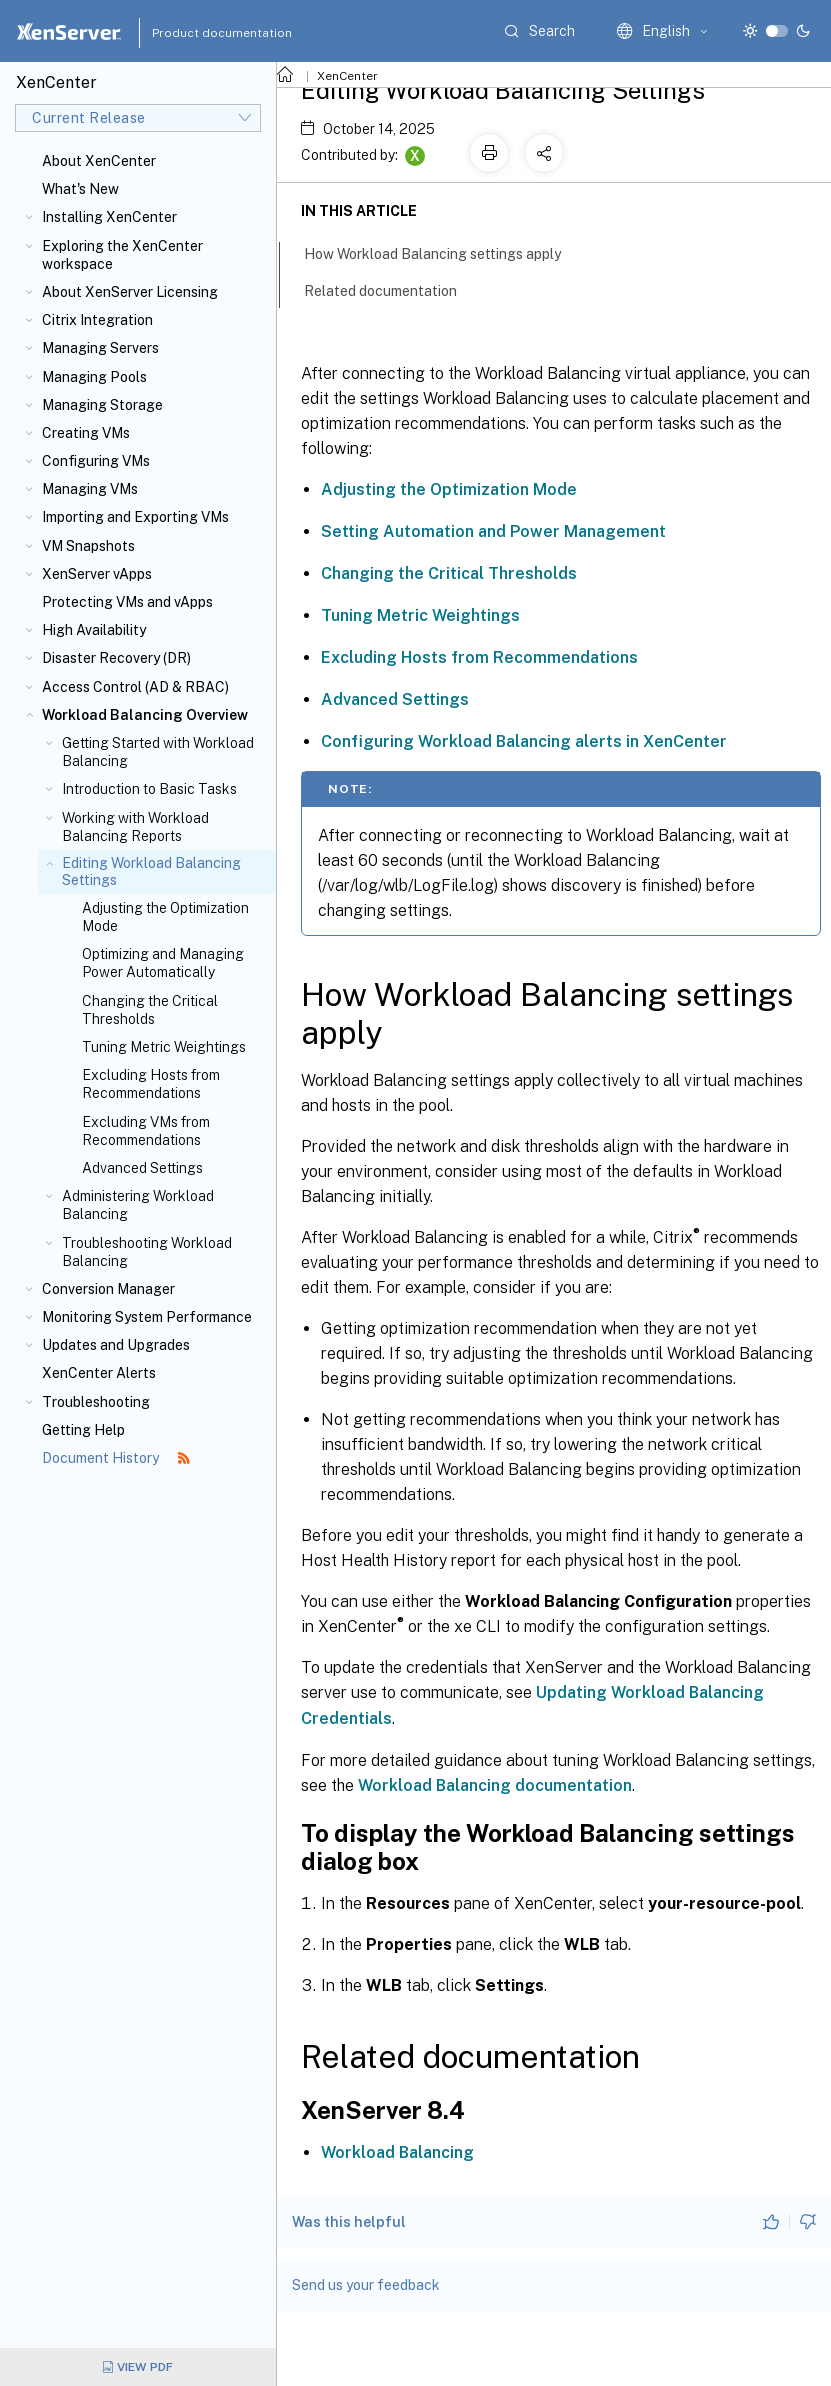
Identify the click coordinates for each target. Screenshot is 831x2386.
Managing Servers (100, 348)
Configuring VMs (96, 461)
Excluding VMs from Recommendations (146, 1131)
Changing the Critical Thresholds (150, 1010)
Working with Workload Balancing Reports (135, 827)
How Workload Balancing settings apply (443, 252)
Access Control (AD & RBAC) (135, 687)
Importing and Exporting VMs (135, 517)
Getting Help (83, 1430)
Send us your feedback (366, 2285)
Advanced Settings (142, 1168)
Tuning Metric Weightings (164, 1047)
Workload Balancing (397, 2152)
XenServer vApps (97, 574)
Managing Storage (102, 405)
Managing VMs (90, 489)
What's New (80, 189)
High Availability (94, 630)
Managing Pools (94, 377)
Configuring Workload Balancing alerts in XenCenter (524, 741)
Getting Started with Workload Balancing (158, 752)
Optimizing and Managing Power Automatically (163, 963)
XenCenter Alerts (99, 1373)
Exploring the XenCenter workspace (122, 255)
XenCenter (347, 76)
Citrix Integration (97, 320)
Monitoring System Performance (147, 1317)
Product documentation (197, 33)
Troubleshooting (96, 1402)
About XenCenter (99, 161)
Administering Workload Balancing (138, 1205)
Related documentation (391, 289)
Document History (116, 1458)
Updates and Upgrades (116, 1345)
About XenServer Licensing (130, 292)
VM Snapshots (88, 546)
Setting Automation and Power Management (493, 531)
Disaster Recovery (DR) (116, 658)
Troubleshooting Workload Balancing (147, 1252)
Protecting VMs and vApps (127, 602)
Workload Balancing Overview (145, 715)
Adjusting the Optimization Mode (165, 917)
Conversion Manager (108, 1289)
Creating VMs (86, 433)
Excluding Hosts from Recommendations (151, 1084)
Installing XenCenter (109, 217)
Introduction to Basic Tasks (149, 789)
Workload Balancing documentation (495, 1785)
